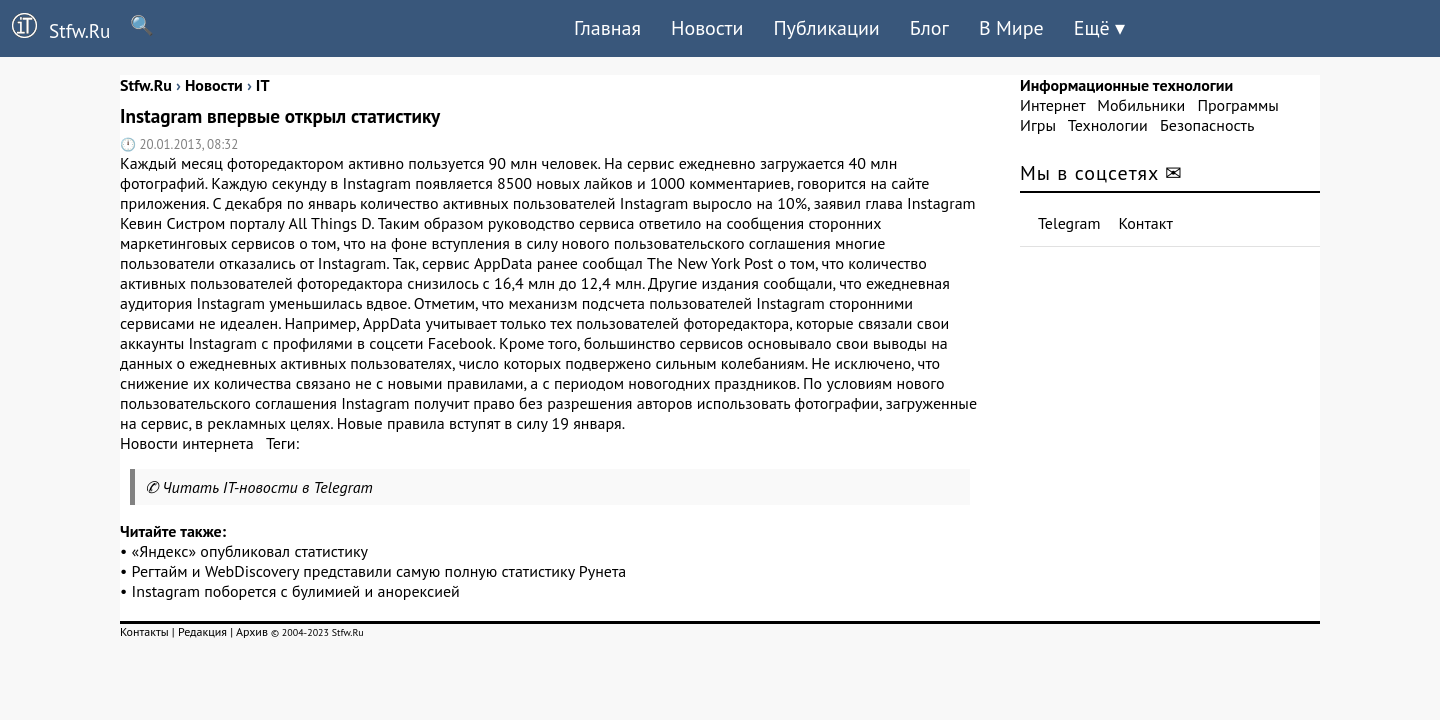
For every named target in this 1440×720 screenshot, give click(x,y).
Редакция (202, 631)
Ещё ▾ (1099, 28)
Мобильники (1141, 105)
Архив (252, 631)
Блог (929, 28)
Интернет (1052, 105)
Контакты (144, 631)
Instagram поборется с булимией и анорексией (296, 591)
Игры (1038, 125)
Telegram (1069, 223)
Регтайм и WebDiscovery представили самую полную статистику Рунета (379, 571)
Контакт (1146, 223)
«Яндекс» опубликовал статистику (250, 551)
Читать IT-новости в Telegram (267, 487)
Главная (607, 28)
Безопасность (1207, 125)
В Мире (1011, 28)
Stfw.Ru (55, 28)
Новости (707, 28)
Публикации (826, 28)
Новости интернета (187, 443)
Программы (1237, 105)
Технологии (1108, 125)
